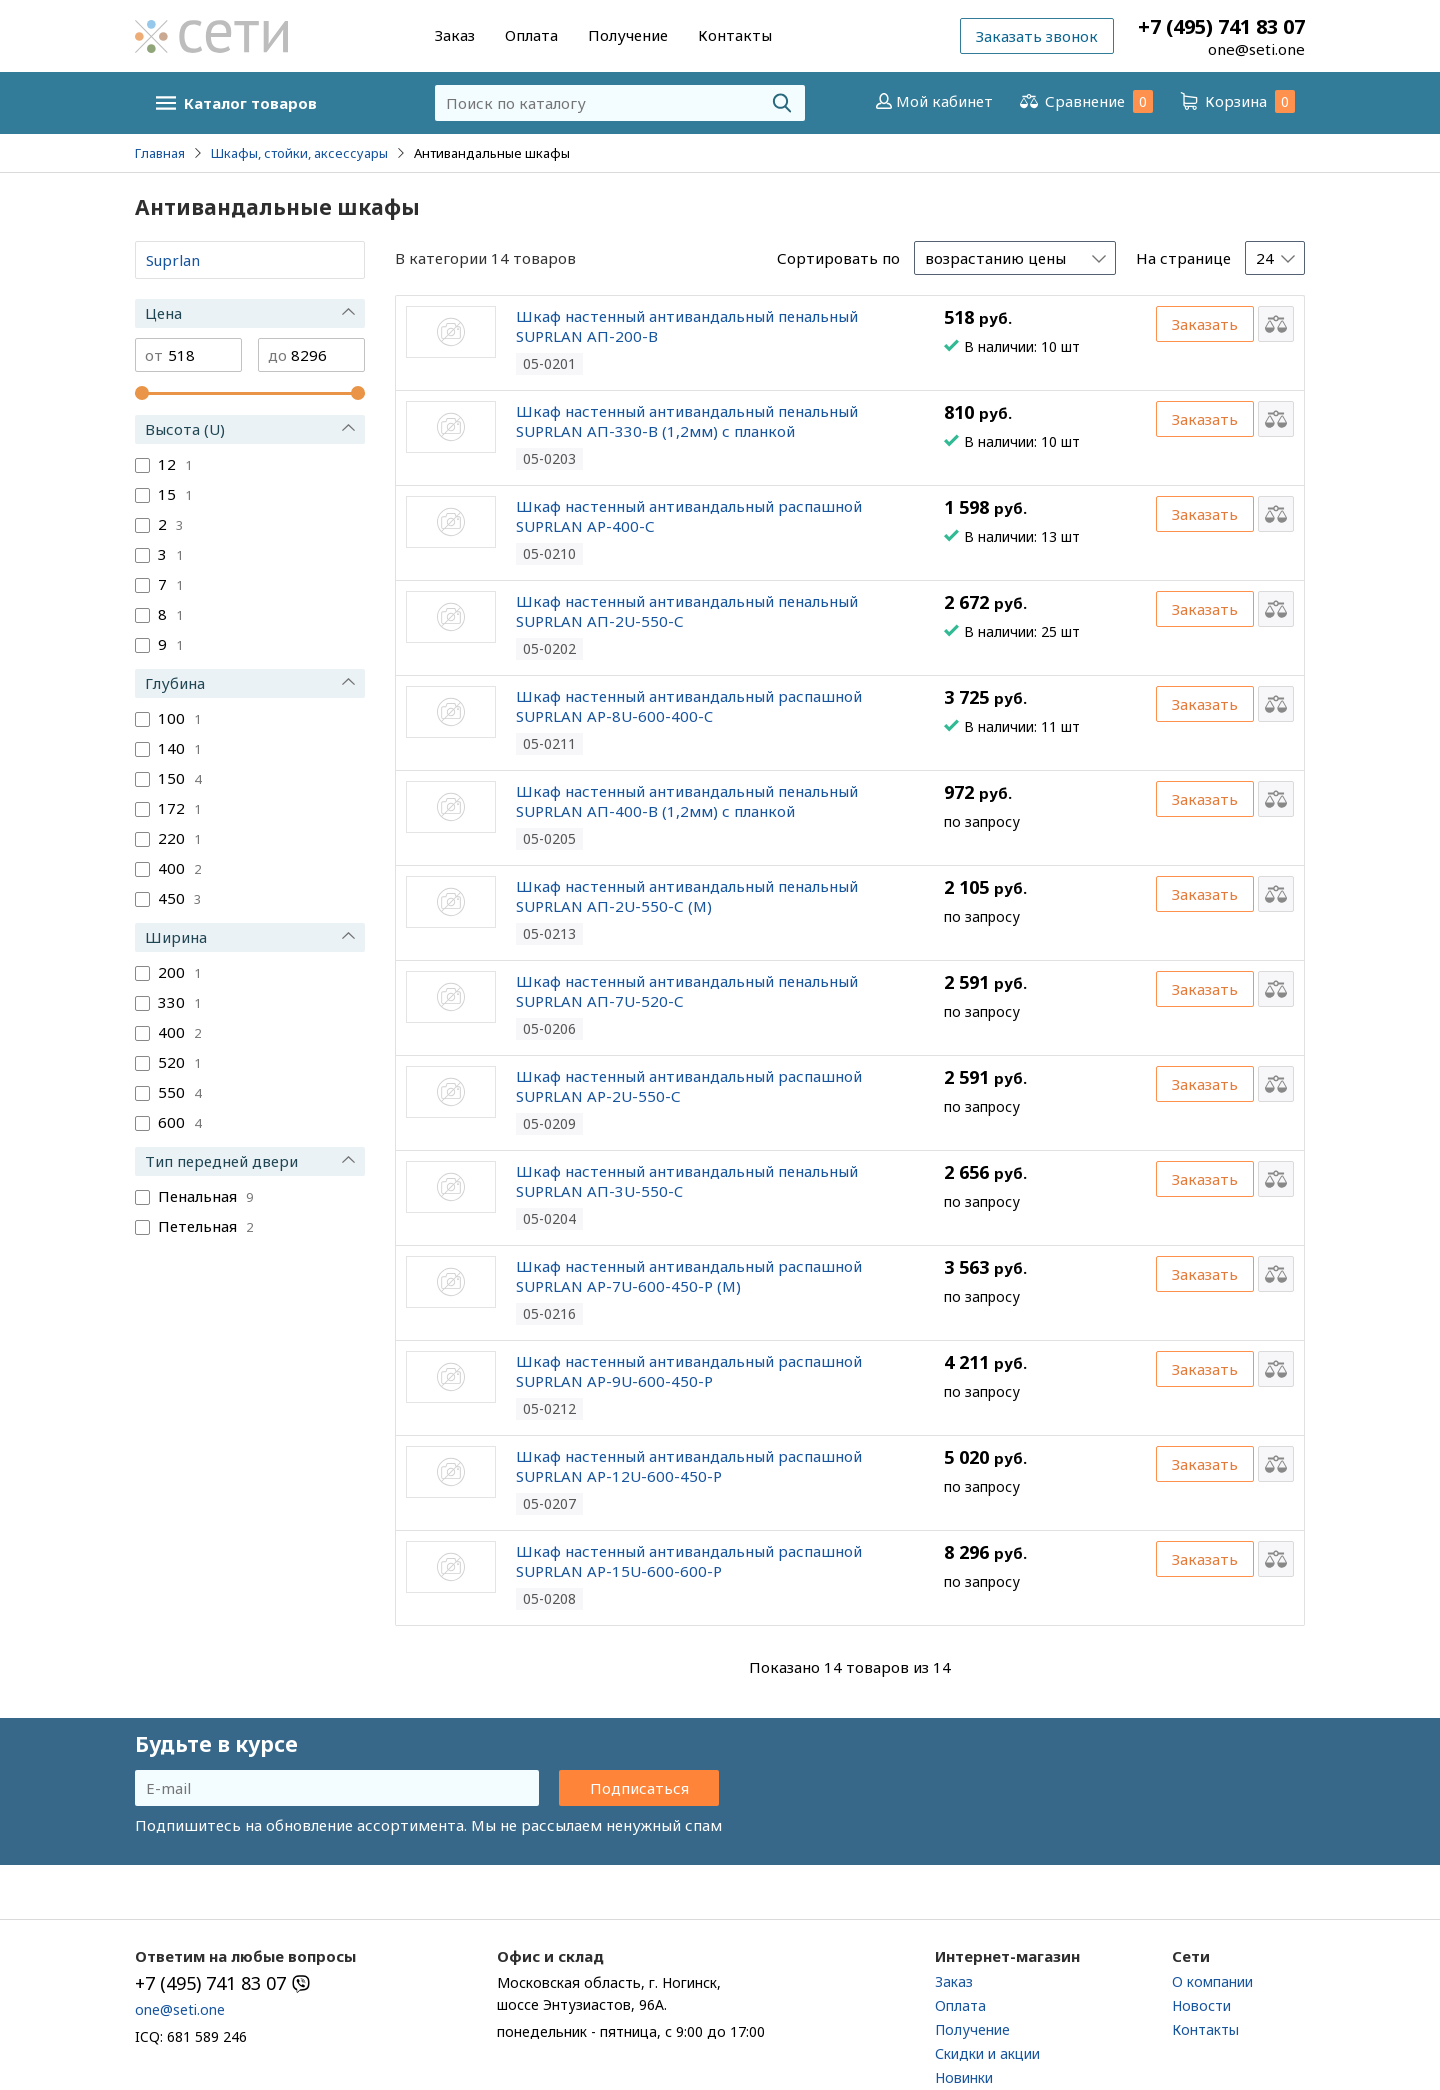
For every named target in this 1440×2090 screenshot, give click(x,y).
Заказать (1205, 324)
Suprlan (173, 260)
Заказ (455, 35)
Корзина (1236, 101)
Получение (628, 35)
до (277, 355)
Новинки (964, 2077)
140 (179, 748)
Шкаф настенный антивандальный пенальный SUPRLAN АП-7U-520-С (687, 991)
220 (179, 838)
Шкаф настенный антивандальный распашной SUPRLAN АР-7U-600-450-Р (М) (689, 1276)
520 (179, 1062)
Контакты (735, 35)
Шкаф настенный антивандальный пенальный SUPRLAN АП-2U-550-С (687, 611)
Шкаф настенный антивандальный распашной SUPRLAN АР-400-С (689, 516)
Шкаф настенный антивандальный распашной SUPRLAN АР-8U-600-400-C (689, 706)
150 (179, 778)
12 (175, 464)
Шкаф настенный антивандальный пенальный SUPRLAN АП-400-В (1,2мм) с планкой (687, 801)
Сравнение (1085, 101)
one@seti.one (1256, 49)
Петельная (205, 1226)
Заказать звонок (1037, 36)
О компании (1212, 1981)
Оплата (531, 35)
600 (179, 1122)
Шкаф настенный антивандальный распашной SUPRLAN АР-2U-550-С (689, 1086)
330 (179, 1002)
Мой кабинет (932, 101)
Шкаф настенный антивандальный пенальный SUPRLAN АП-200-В (687, 326)
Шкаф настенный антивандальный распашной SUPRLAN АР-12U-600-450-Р (689, 1466)
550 (179, 1092)
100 (179, 718)
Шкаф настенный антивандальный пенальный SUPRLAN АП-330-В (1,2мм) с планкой (687, 421)
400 (179, 868)
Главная (160, 153)
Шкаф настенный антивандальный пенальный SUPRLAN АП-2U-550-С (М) (687, 896)
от (154, 355)
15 (175, 494)
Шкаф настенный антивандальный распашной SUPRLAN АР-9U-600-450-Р (689, 1371)
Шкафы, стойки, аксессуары (299, 153)
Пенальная (205, 1196)
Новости (1201, 2005)
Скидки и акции (987, 2053)
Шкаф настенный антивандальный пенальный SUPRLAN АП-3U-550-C (687, 1181)
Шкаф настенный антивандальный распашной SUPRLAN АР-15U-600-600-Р (689, 1561)
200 (179, 972)
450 (179, 898)
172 (179, 808)
